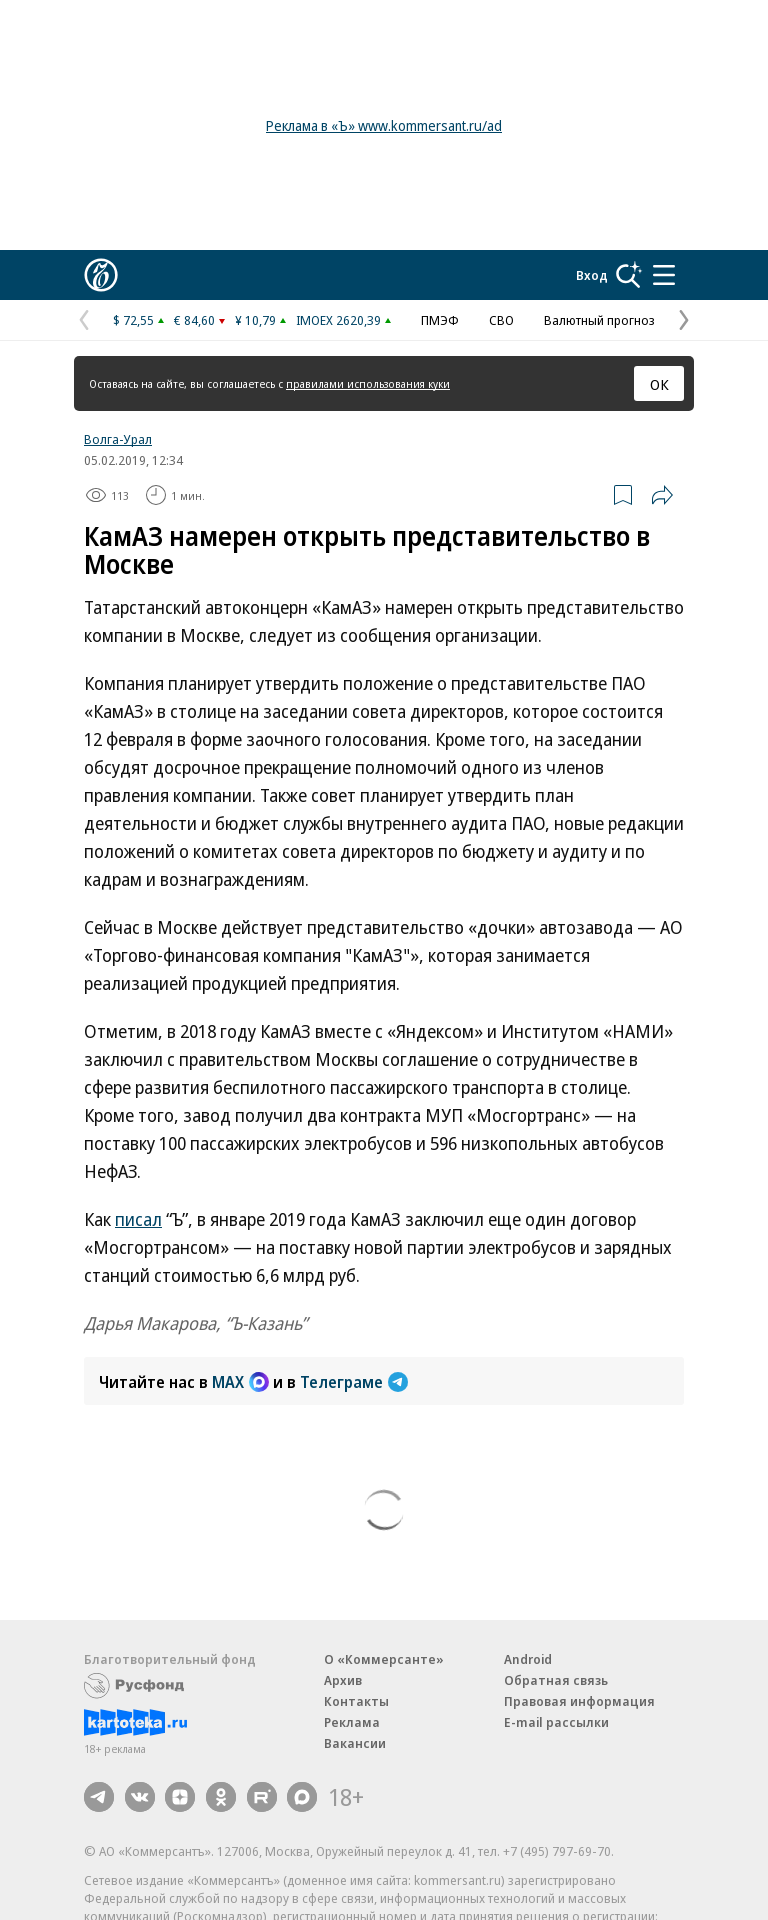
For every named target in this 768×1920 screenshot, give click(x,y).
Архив (343, 1680)
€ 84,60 (194, 320)
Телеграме (354, 1382)
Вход (592, 275)
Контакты (356, 1701)
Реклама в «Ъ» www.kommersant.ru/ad (384, 125)
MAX (240, 1382)
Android (528, 1659)
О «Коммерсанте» (384, 1659)
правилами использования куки (368, 383)
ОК (659, 384)
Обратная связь (556, 1680)
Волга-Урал (118, 439)
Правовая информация (579, 1701)
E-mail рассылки (556, 1722)
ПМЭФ (440, 320)
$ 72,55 (133, 320)
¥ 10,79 (255, 320)
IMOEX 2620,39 (338, 320)
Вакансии (355, 1743)
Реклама (352, 1722)
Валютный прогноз (599, 320)
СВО (501, 320)
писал (138, 1219)
